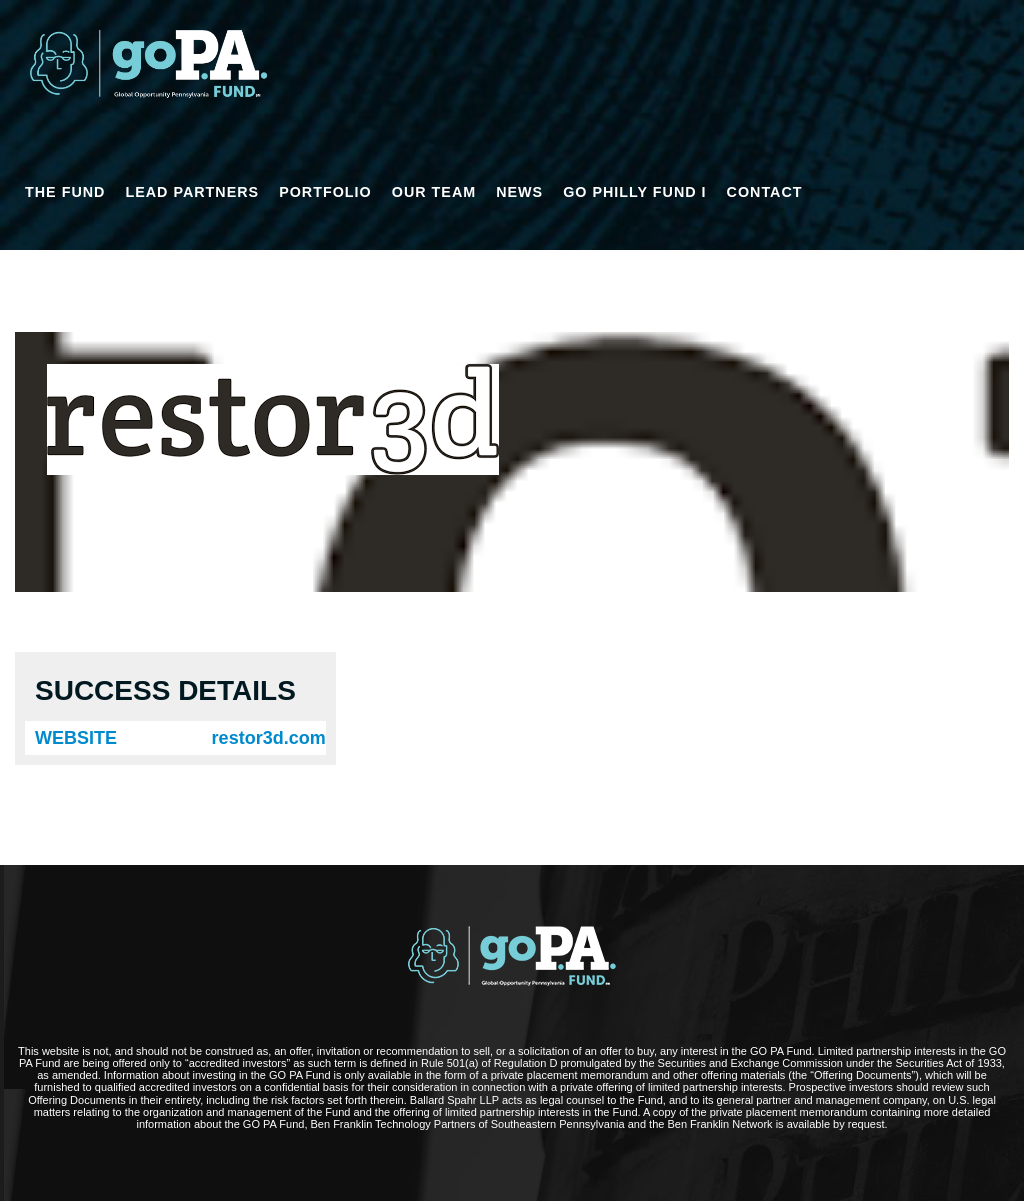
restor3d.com (269, 738)
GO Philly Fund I (634, 192)
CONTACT (765, 192)
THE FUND (65, 192)
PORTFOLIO (325, 192)
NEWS (519, 192)
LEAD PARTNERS (192, 192)
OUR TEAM (434, 192)
